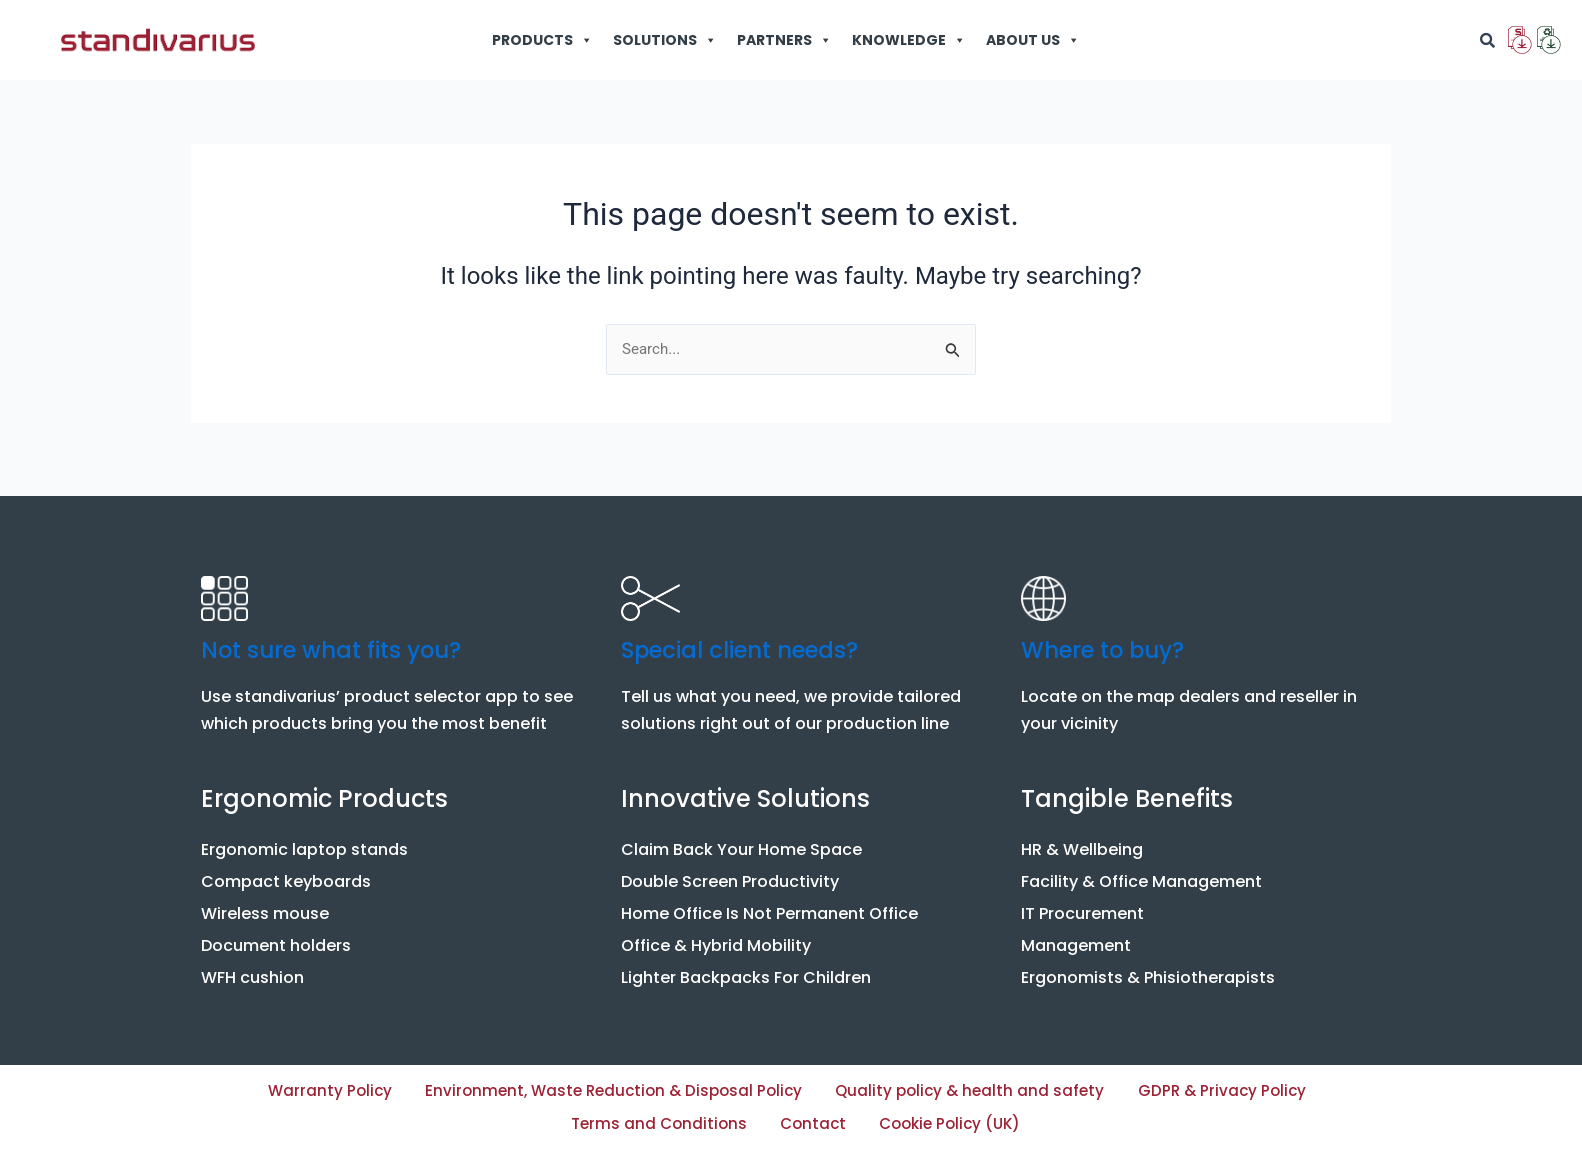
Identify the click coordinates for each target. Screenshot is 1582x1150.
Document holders (276, 938)
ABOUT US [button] (1033, 40)
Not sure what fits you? (341, 642)
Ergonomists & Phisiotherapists (1148, 970)
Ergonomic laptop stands (304, 842)
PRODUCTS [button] (542, 40)
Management (1076, 938)
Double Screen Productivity (730, 874)
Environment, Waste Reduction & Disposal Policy (704, 1085)
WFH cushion (252, 970)
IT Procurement (1082, 906)
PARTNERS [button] (784, 40)
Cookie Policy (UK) (1107, 1121)
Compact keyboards (286, 874)
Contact (936, 1121)
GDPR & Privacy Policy (500, 1121)
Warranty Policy (366, 1085)
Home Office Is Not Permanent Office (769, 906)
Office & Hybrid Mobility (716, 938)
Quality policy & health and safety (1124, 1085)
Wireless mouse (265, 906)
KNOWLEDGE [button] (909, 40)
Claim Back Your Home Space (741, 842)
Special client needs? (749, 642)
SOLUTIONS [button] (665, 40)
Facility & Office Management (1141, 874)
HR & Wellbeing (1082, 842)
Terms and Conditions (748, 1121)
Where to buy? (1109, 642)
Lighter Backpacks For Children (746, 970)
